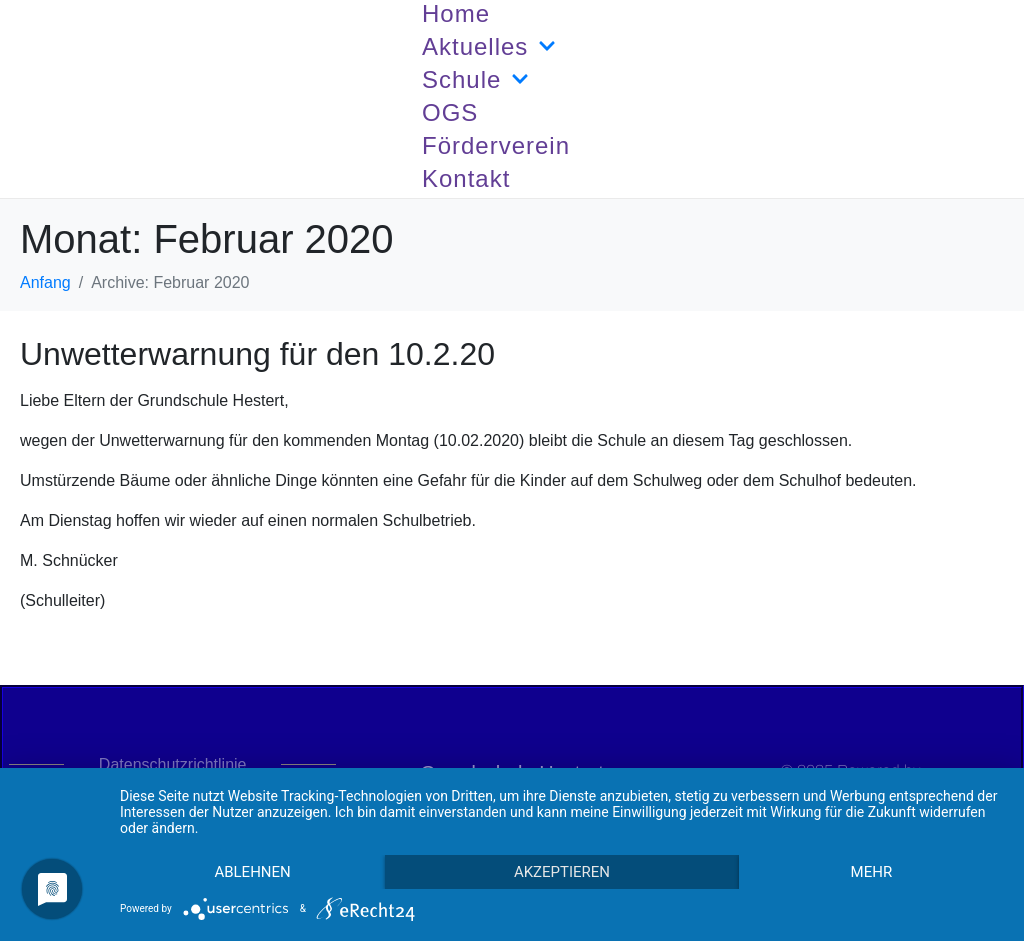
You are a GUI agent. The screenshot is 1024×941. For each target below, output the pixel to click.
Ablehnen (252, 872)
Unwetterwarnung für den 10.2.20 (257, 354)
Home (456, 13)
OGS (450, 112)
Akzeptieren (562, 872)
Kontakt (466, 178)
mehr (872, 872)
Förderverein (496, 145)
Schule (475, 80)
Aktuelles (489, 47)
